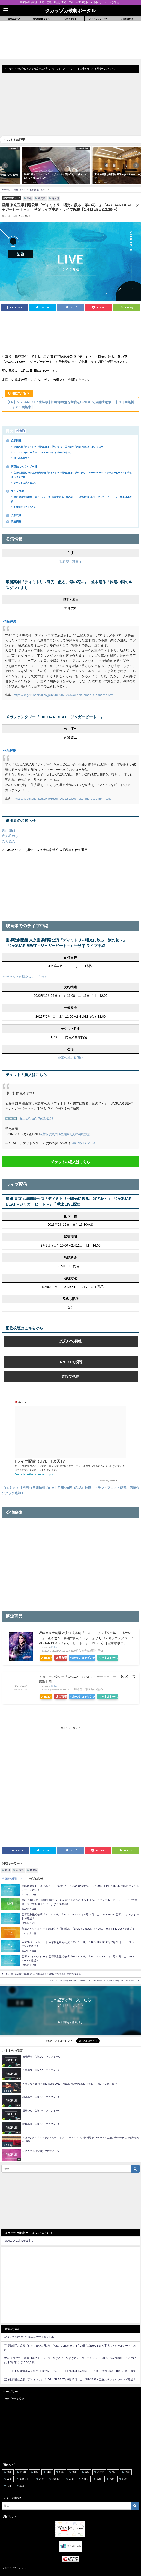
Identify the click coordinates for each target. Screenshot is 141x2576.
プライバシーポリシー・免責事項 (21, 2543)
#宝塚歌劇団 (49, 1120)
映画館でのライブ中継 (21, 453)
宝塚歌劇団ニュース (42, 19)
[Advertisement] (70, 107)
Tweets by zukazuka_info (18, 2158)
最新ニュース (14, 19)
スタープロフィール (98, 19)
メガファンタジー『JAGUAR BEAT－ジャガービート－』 (42, 439)
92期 (74, 2390)
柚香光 (100, 2390)
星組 (29, 185)
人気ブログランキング (14, 2486)
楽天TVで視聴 (70, 1328)
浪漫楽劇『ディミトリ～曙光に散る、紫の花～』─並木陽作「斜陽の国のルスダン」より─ (59, 433)
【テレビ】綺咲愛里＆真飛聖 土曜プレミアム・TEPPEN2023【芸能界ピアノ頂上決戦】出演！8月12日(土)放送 (70, 2289)
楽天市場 (68, 1563)
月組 (36, 2390)
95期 (124, 2397)
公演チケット (70, 19)
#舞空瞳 (84, 1120)
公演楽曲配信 (127, 19)
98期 (111, 2397)
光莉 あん (8, 827)
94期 (48, 2390)
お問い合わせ (10, 2552)
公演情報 (13, 427)
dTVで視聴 (70, 1363)
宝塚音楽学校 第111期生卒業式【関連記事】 (30, 2255)
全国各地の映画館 (70, 1044)
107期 (23, 2390)
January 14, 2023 (83, 1129)
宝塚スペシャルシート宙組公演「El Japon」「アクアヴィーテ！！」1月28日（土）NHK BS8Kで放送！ (93, 1899)
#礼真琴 (72, 1120)
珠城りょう (25, 2397)
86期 (127, 2390)
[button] (5, 159)
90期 (9, 2390)
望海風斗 (56, 2397)
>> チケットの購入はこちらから (25, 963)
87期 (71, 2397)
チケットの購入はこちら (25, 469)
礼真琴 (41, 185)
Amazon (49, 1563)
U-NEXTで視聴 (70, 1348)
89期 (61, 2390)
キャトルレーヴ (53, 1569)
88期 (41, 2397)
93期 (99, 2397)
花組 (9, 2404)
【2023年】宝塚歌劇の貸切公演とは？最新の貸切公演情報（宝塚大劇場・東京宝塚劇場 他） (43, 1892)
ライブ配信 (15, 477)
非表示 (20, 417)
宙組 (87, 2390)
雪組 (114, 2390)
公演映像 (13, 502)
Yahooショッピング (96, 1563)
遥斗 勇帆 (8, 817)
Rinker (54, 1552)
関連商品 (13, 508)
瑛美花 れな (10, 822)
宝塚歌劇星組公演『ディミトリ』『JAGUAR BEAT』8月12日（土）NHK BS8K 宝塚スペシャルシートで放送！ (70, 2297)
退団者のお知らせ (22, 445)
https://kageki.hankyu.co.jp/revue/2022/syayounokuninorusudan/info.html (64, 682)
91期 (9, 2397)
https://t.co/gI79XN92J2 (36, 1105)
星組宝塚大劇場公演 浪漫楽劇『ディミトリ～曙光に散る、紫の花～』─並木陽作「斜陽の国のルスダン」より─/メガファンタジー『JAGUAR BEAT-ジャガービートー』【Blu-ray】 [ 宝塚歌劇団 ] (87, 1543)
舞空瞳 (55, 185)
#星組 (63, 1120)
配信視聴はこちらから (24, 494)
